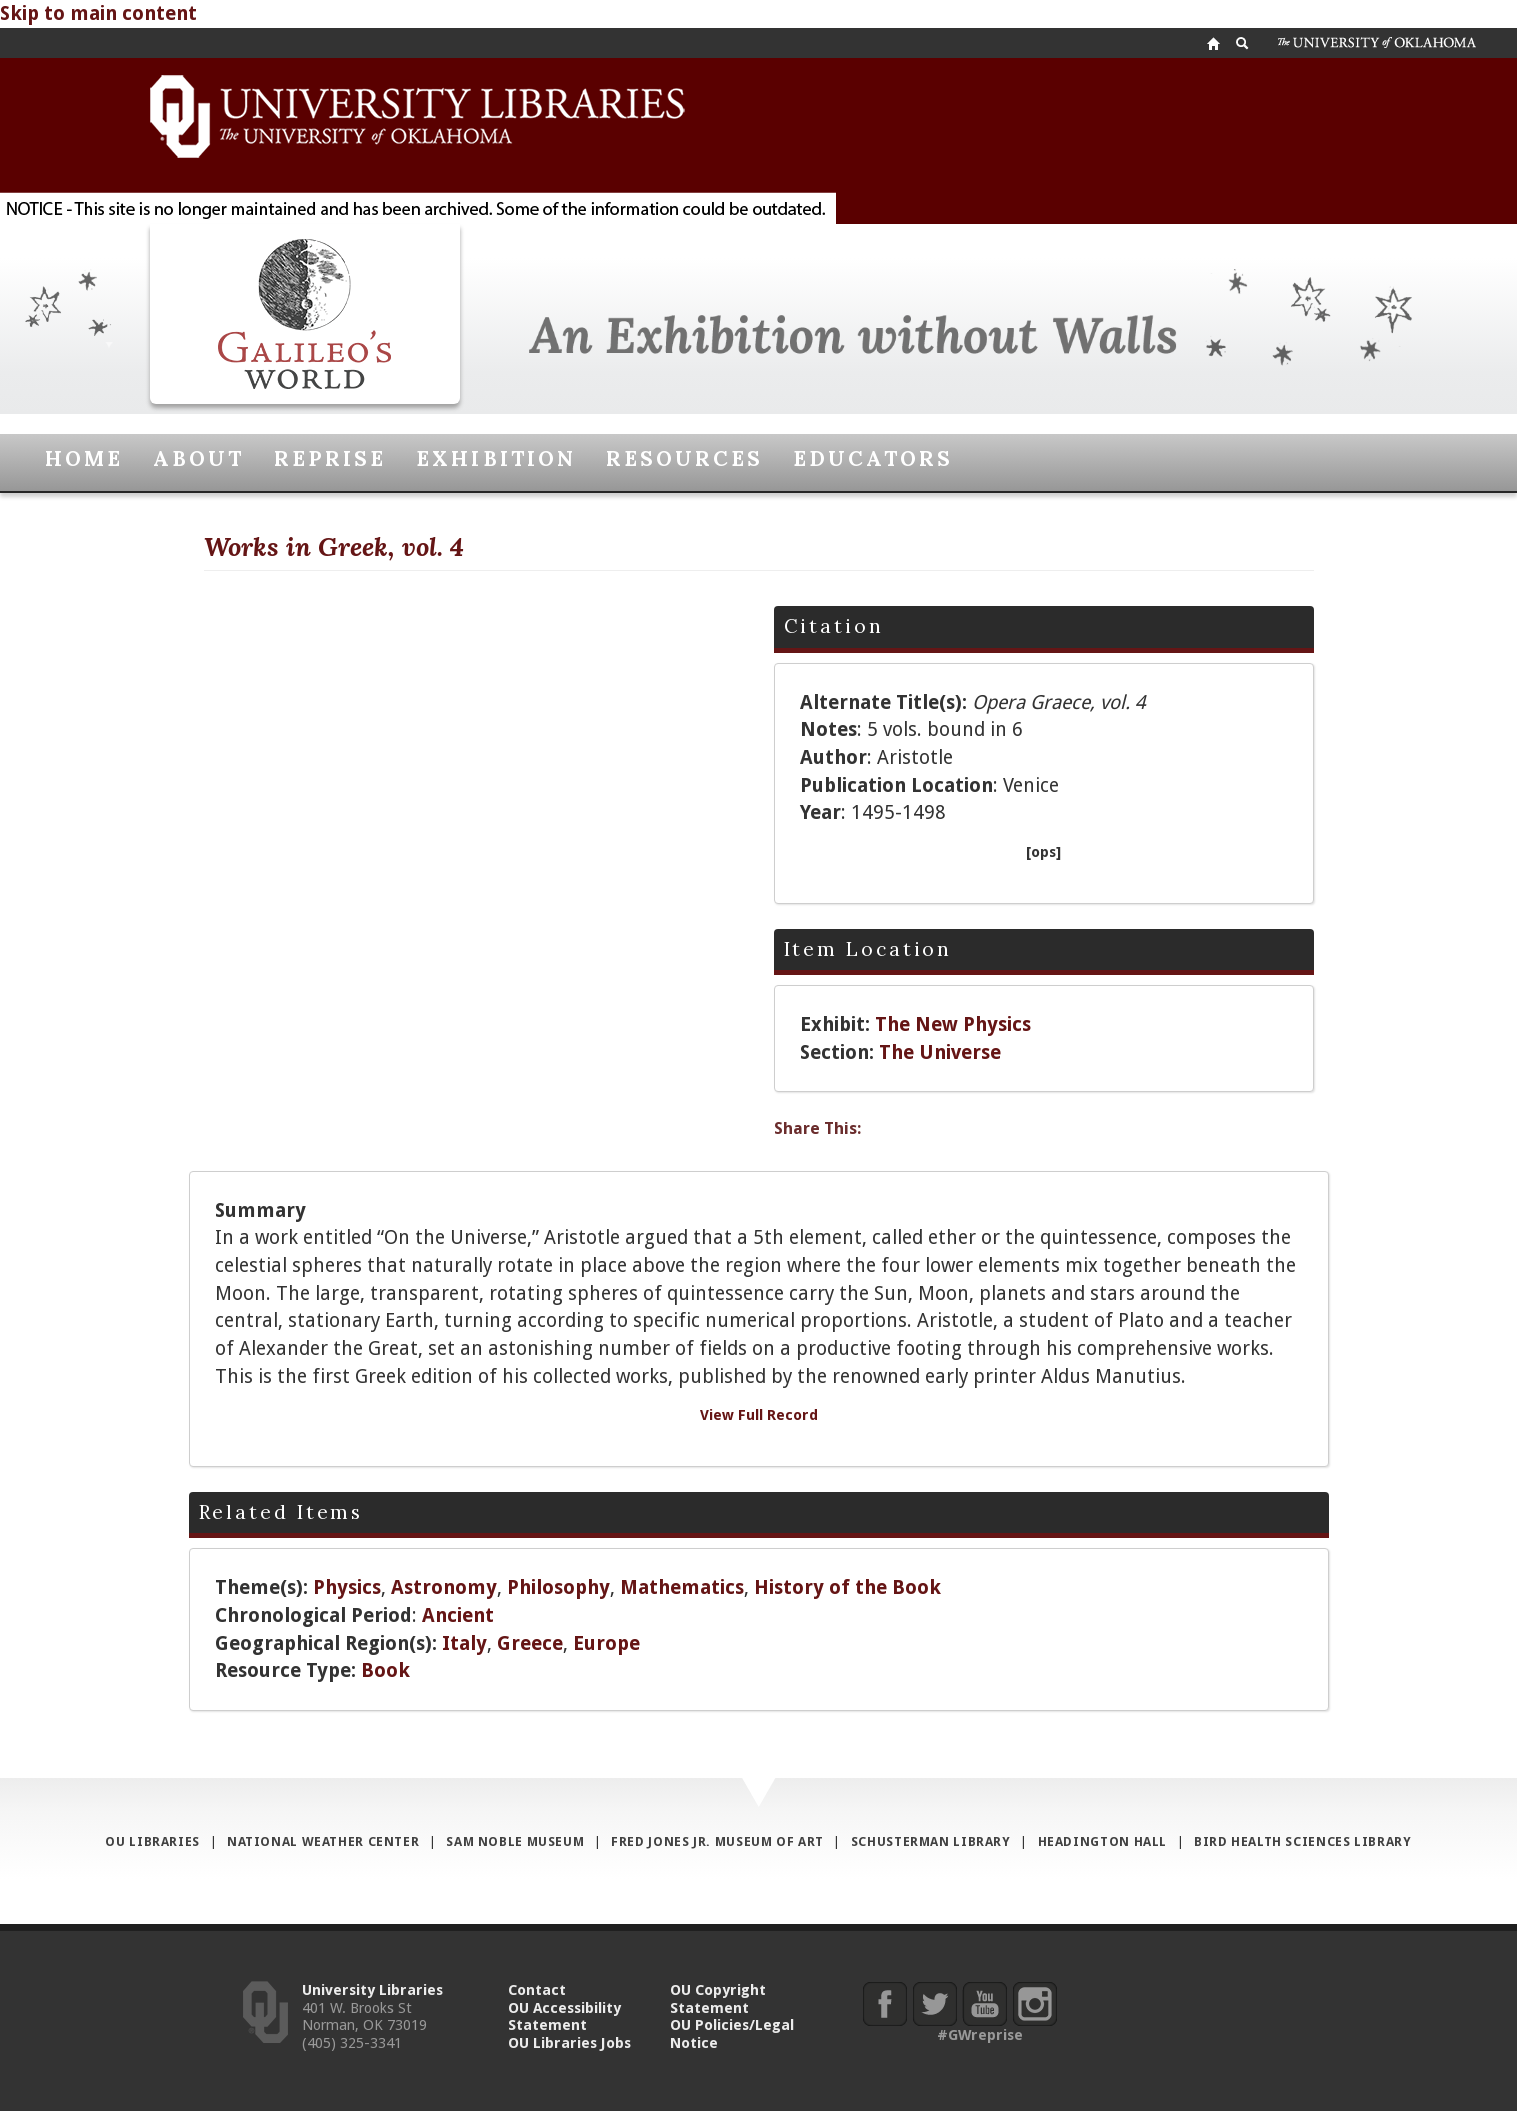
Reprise (330, 458)
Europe (606, 1643)
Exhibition (495, 458)
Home (84, 458)
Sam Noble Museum (515, 1841)
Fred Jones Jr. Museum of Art (717, 1841)
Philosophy (558, 1587)
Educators (873, 458)
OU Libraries (152, 1841)
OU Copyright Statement (718, 1998)
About (198, 458)
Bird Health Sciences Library (1303, 1841)
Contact (537, 1989)
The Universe (940, 1052)
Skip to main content (98, 13)
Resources (684, 458)
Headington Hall (1102, 1841)
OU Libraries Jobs (569, 2042)
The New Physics (953, 1024)
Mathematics (682, 1587)
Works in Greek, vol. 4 (334, 546)
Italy (464, 1643)
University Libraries (372, 1989)
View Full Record (759, 1414)
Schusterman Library (931, 1841)
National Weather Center (323, 1841)
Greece (530, 1643)
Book (385, 1670)
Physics (347, 1587)
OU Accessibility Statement (564, 2016)
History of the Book (847, 1587)
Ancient (458, 1615)
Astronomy (444, 1587)
